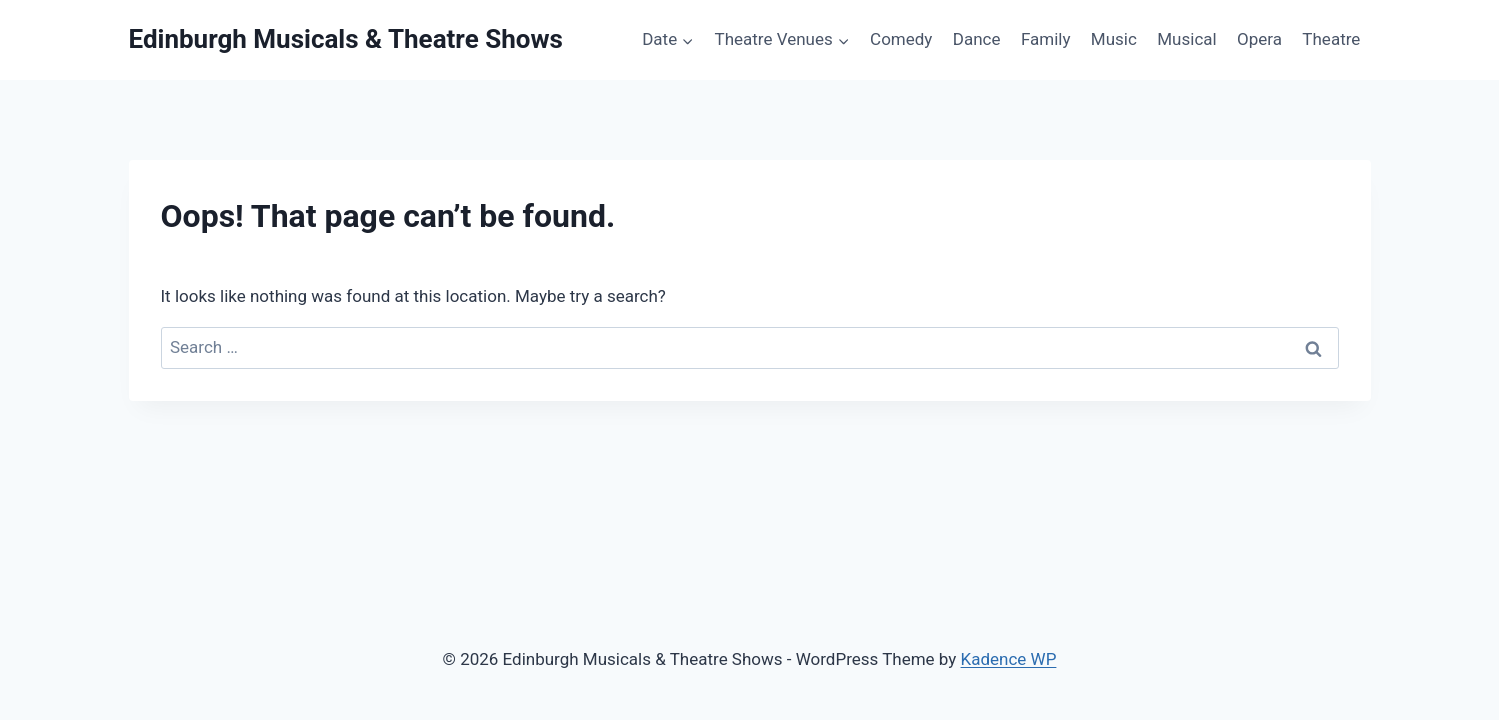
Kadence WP (1009, 659)
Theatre (1331, 39)
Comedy (901, 39)
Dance (977, 39)
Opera (1259, 39)
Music (1114, 39)
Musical (1186, 39)
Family (1046, 39)
